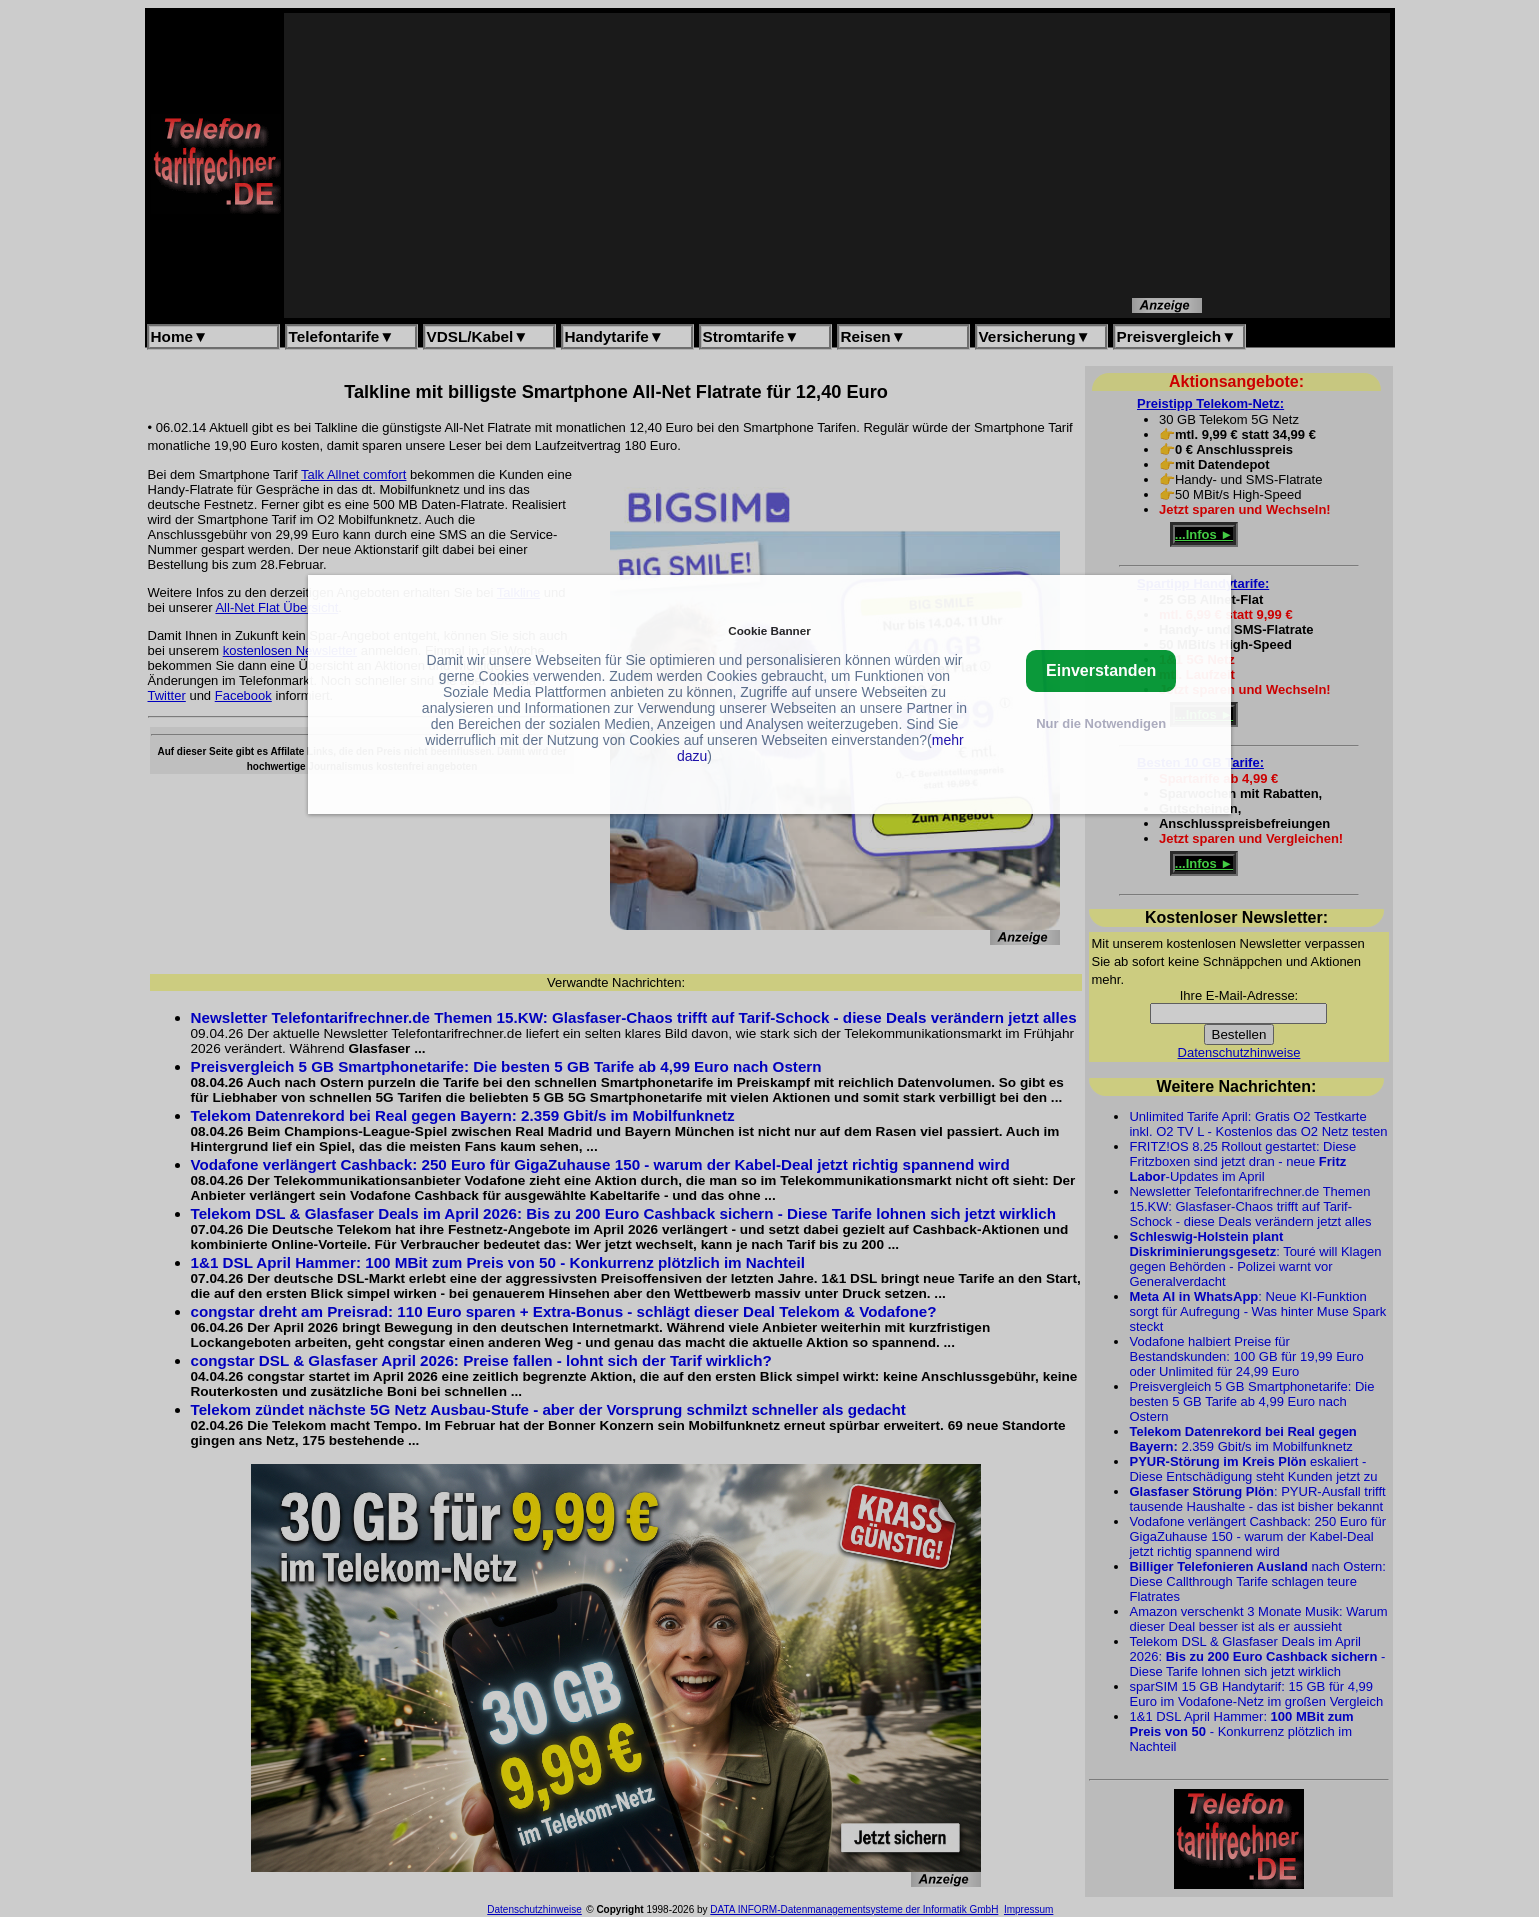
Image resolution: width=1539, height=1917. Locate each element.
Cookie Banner (769, 630)
